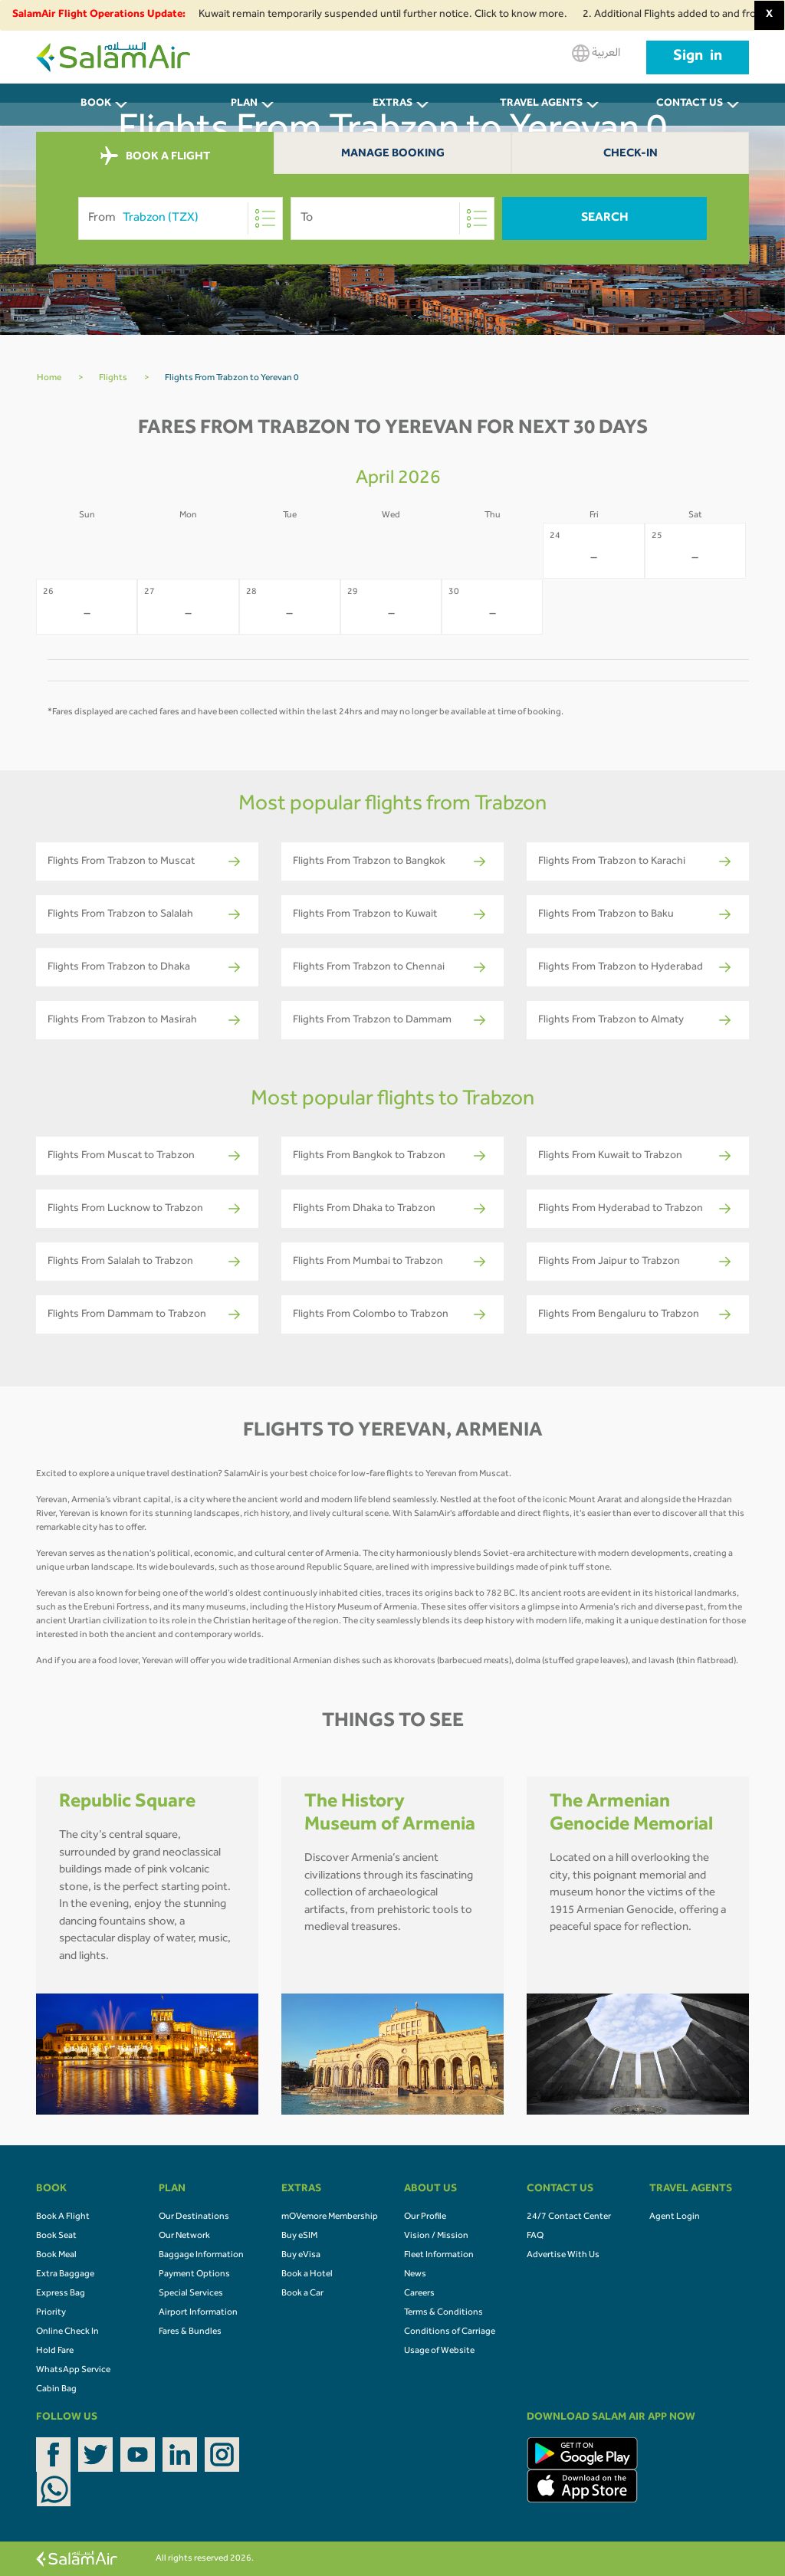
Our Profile (425, 2217)
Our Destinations (194, 2217)
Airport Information (198, 2313)
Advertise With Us (563, 2255)
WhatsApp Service (73, 2370)
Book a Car (302, 2294)
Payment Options (194, 2274)
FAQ (535, 2236)
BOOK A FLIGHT (155, 156)
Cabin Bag (56, 2389)
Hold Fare (55, 2351)
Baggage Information (201, 2255)
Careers (419, 2294)
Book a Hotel (307, 2274)
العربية (596, 53)
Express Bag (60, 2294)
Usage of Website (439, 2351)
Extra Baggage (65, 2274)
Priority (51, 2313)
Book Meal (56, 2255)
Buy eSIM (299, 2236)
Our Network (184, 2236)
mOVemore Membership (329, 2217)
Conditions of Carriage (449, 2332)
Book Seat (56, 2236)
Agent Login (674, 2217)
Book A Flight (63, 2217)
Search (605, 218)
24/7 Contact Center (569, 2217)
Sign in (697, 57)
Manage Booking (393, 154)
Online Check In (67, 2332)
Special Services (191, 2294)
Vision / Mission (436, 2236)
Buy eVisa (300, 2255)
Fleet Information (439, 2255)
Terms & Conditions (443, 2313)
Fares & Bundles (190, 2332)
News (415, 2274)
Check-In (630, 154)
